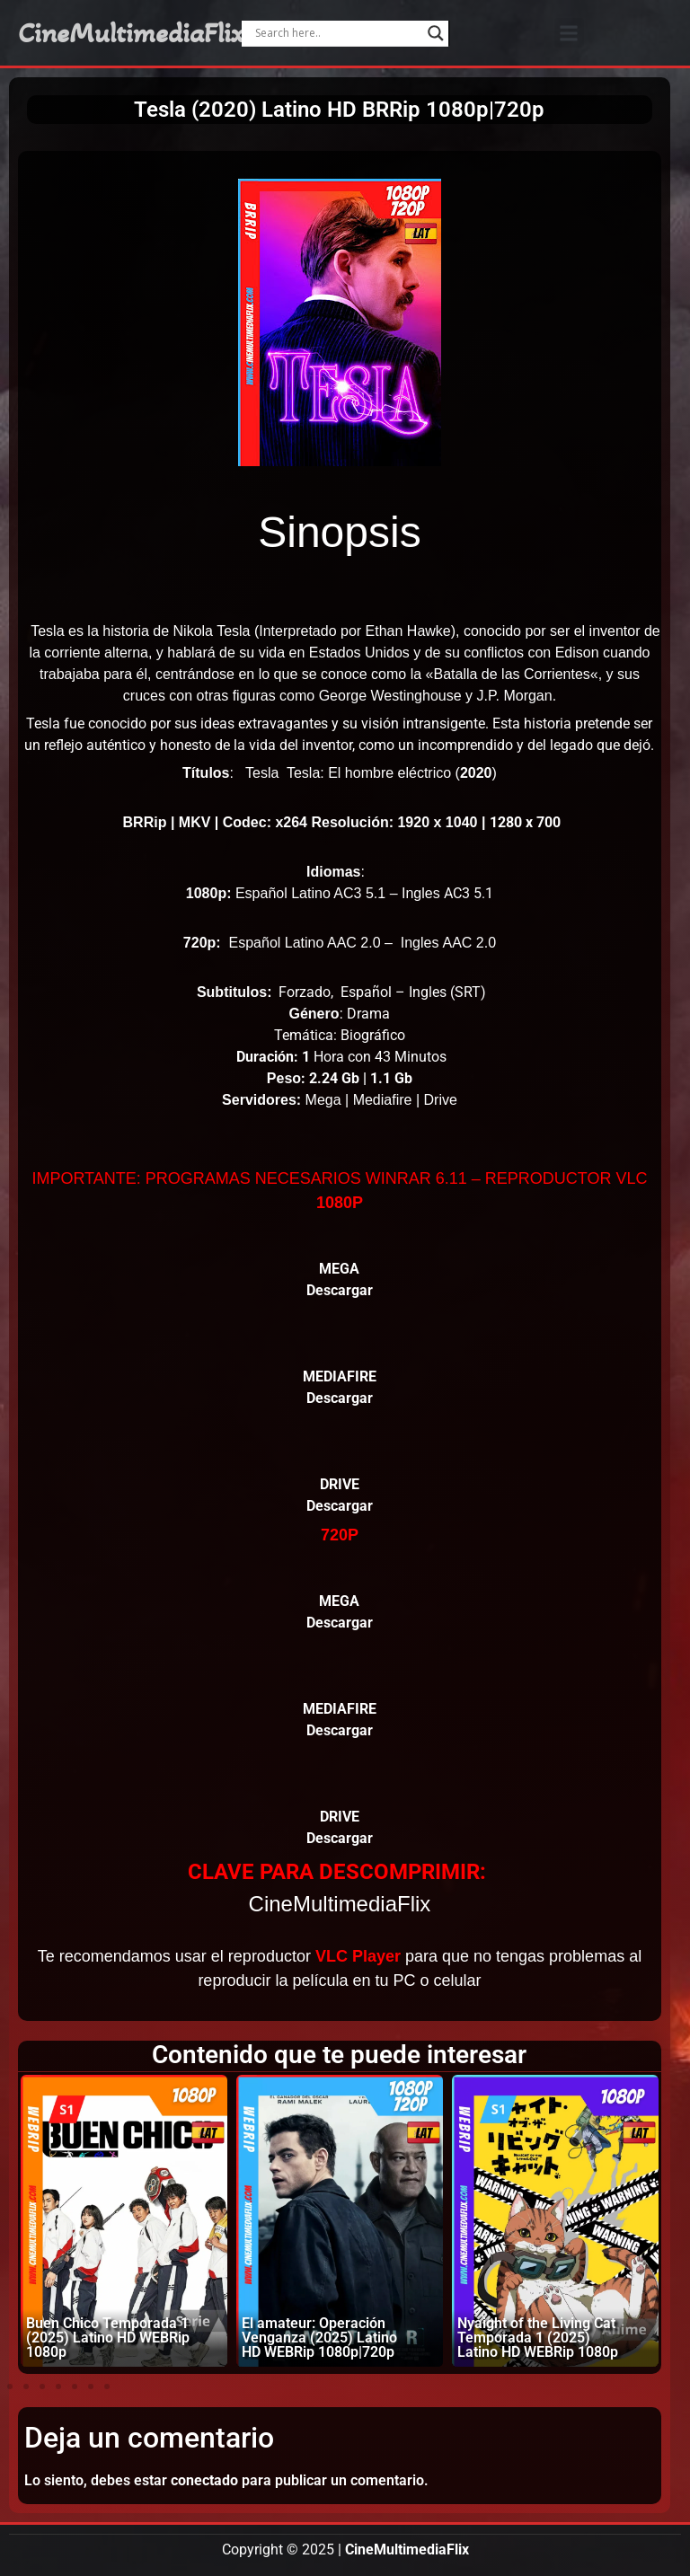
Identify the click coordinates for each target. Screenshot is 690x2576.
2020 (476, 773)
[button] (569, 33)
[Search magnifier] (435, 33)
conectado (204, 2480)
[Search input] (336, 33)
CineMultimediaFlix (131, 33)
